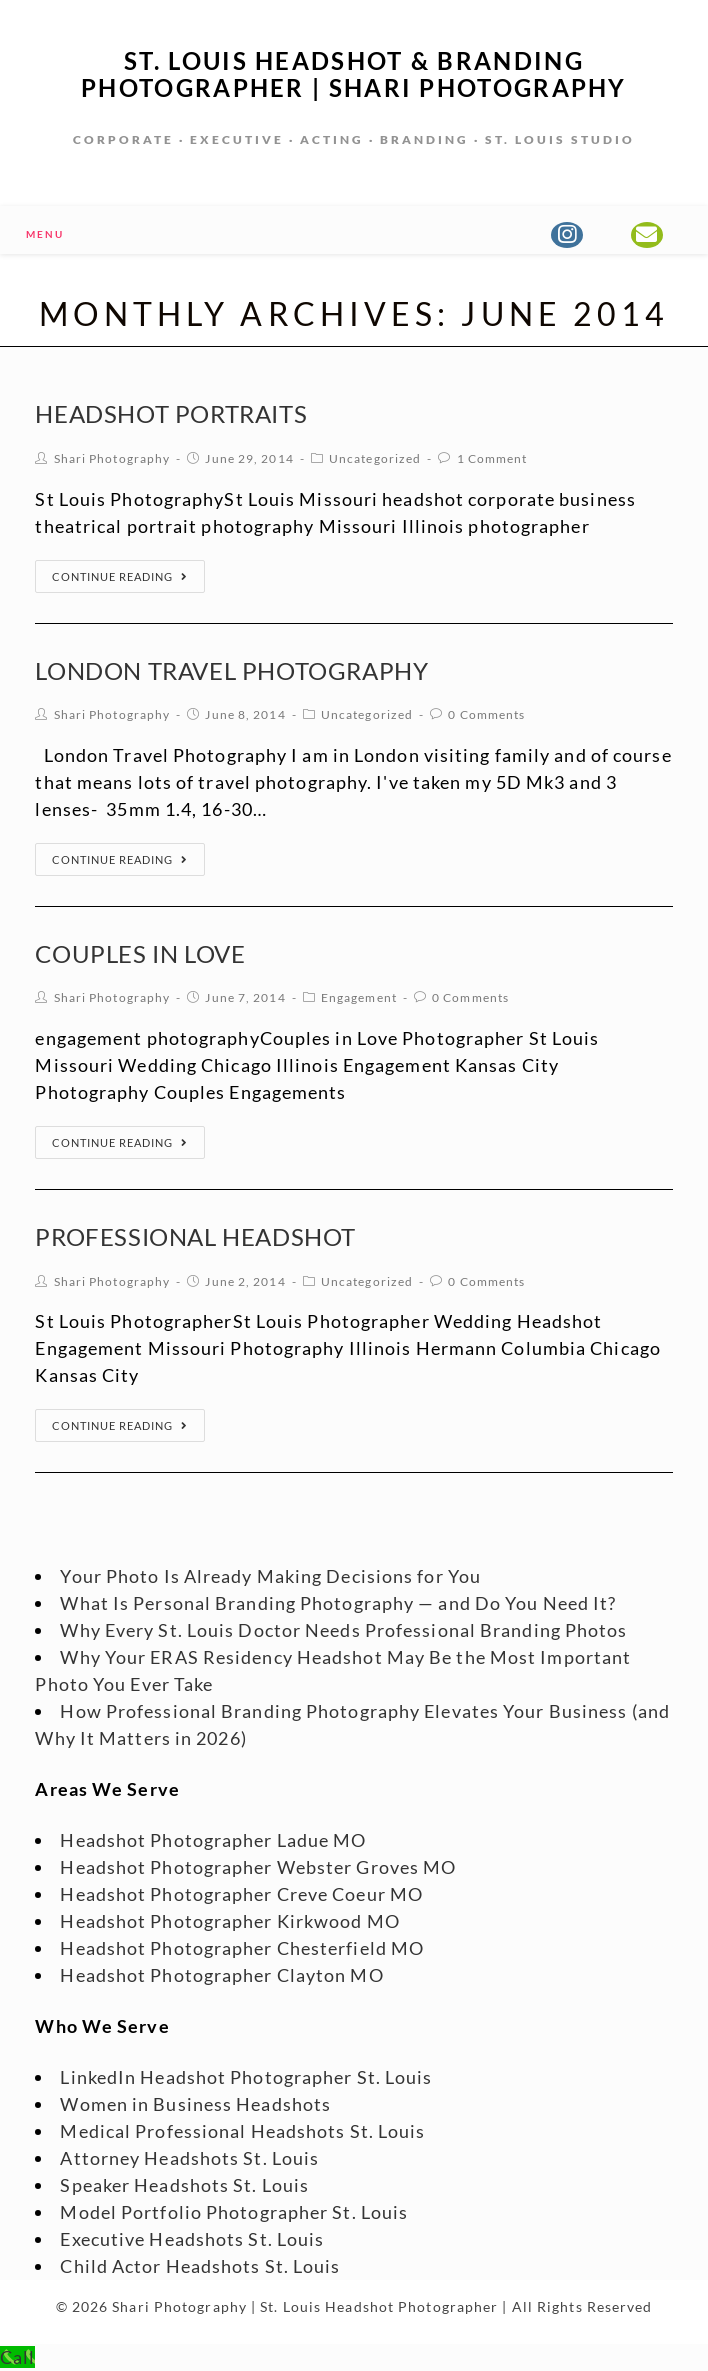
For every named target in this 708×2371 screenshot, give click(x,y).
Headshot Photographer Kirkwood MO (229, 1921)
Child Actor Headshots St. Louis (200, 2266)
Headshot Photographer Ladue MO (213, 1840)
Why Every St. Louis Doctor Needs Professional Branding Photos (343, 1630)
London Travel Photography (231, 670)
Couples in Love (140, 953)
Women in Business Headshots (195, 2104)
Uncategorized (375, 458)
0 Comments (486, 714)
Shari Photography (112, 458)
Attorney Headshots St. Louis (189, 2158)
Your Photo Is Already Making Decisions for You (270, 1576)
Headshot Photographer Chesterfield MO (242, 1948)
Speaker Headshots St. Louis (184, 2185)
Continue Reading (120, 576)
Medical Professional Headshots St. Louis (242, 2131)
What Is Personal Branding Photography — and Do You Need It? (338, 1603)
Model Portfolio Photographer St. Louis (234, 2212)
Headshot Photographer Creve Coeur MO (241, 1894)
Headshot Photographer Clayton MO (221, 1975)
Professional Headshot (195, 1236)
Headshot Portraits (171, 413)
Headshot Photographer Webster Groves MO (258, 1867)
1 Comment (492, 458)
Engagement (359, 997)
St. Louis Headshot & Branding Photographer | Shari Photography (354, 74)
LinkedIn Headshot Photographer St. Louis (246, 2077)
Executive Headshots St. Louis (192, 2239)
